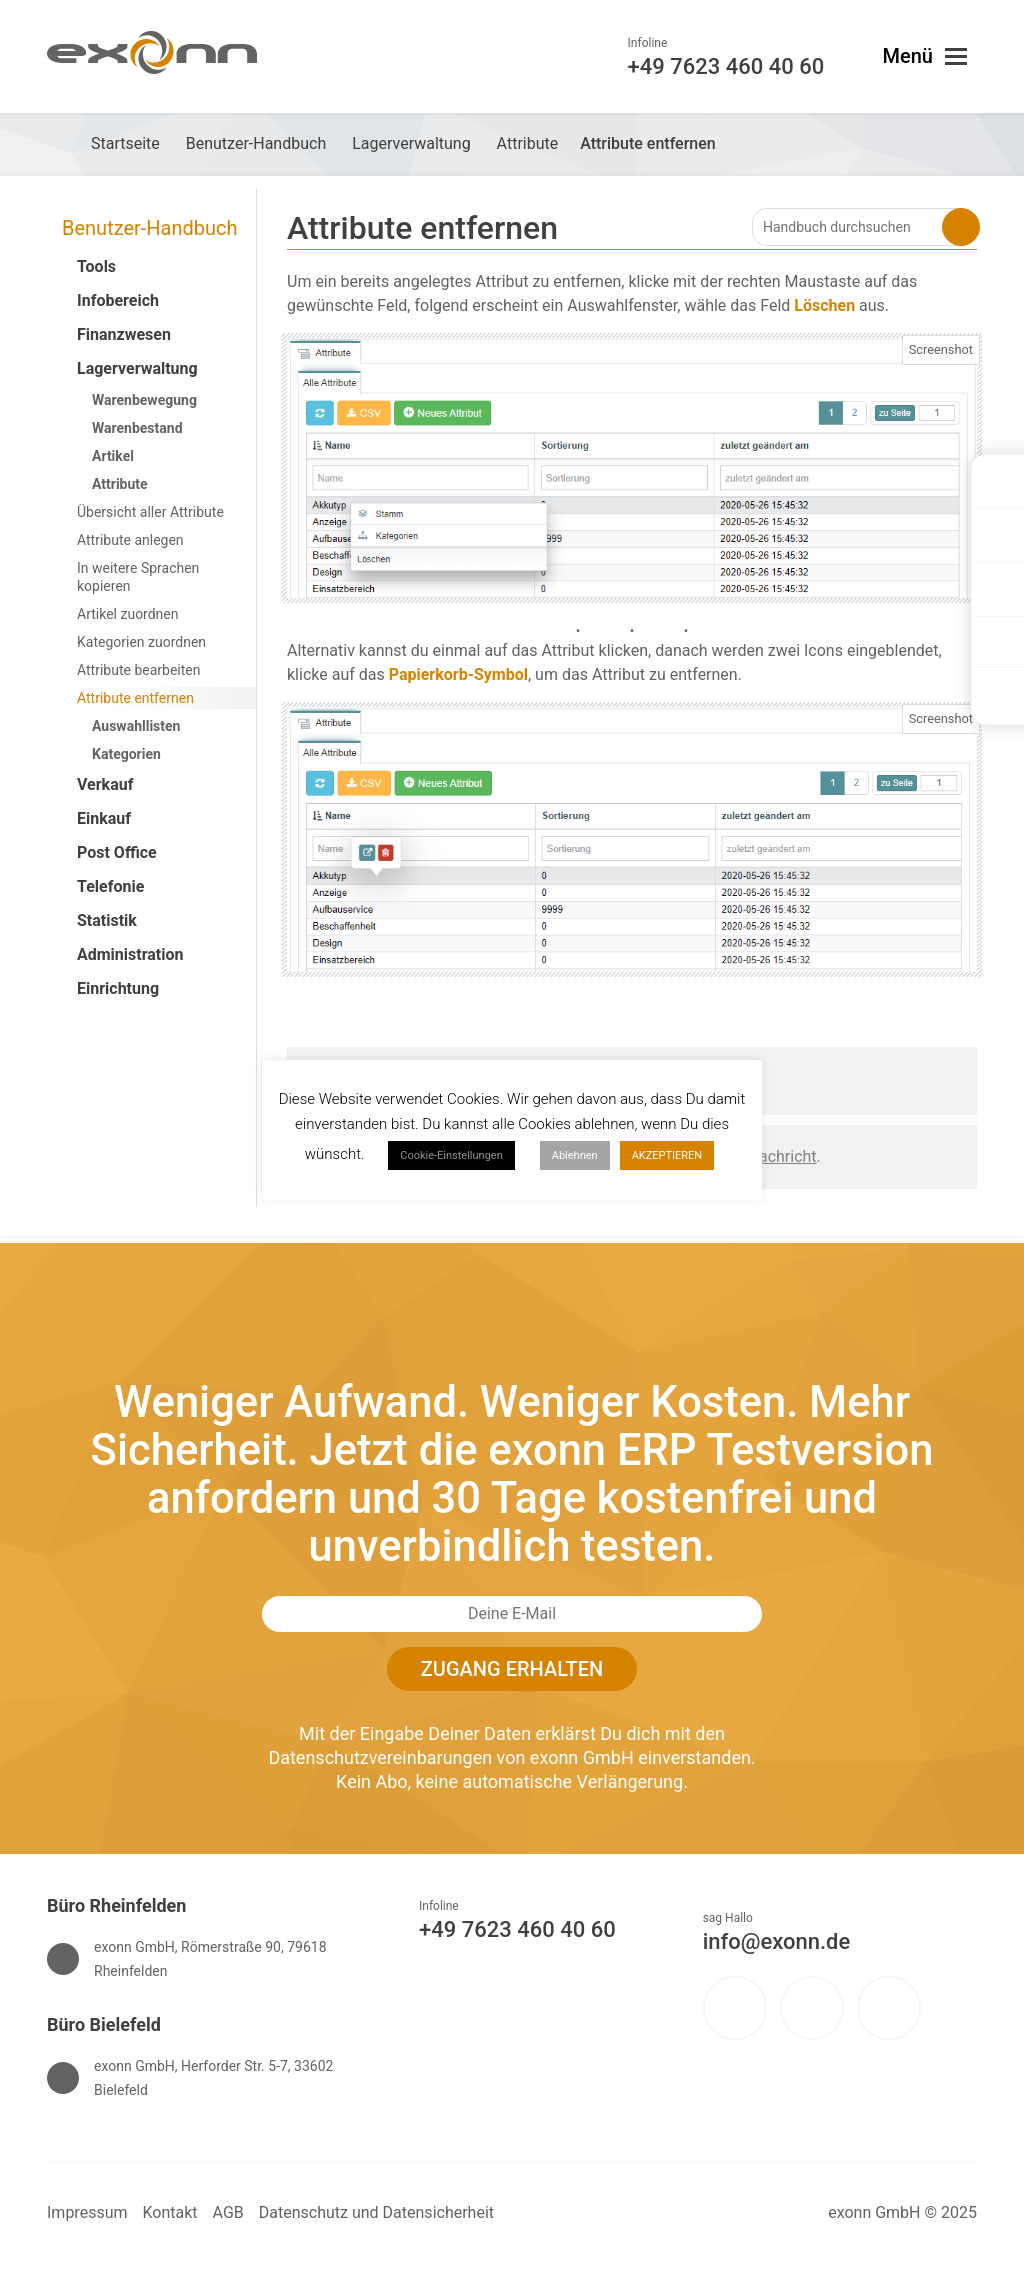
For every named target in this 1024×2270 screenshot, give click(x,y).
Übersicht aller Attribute (150, 512)
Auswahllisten (136, 726)
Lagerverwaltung (137, 368)
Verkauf (105, 784)
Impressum (87, 2212)
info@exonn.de (777, 1941)
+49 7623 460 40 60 (517, 1929)
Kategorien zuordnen (141, 642)
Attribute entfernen (135, 698)
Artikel (113, 456)
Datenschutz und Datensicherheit (376, 2212)
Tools (96, 266)
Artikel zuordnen (128, 614)
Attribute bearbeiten (138, 670)
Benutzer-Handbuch (150, 228)
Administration (130, 954)
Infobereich (118, 300)
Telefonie (110, 886)
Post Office (117, 852)
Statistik (107, 920)
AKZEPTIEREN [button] (667, 1155)
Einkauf (104, 818)
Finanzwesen (124, 334)
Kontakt (170, 2212)
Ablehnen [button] (575, 1155)
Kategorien (126, 754)
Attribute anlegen (130, 540)
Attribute (120, 484)
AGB (228, 2212)
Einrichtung (118, 988)
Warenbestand (137, 428)
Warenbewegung (144, 400)
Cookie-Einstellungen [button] (451, 1155)
